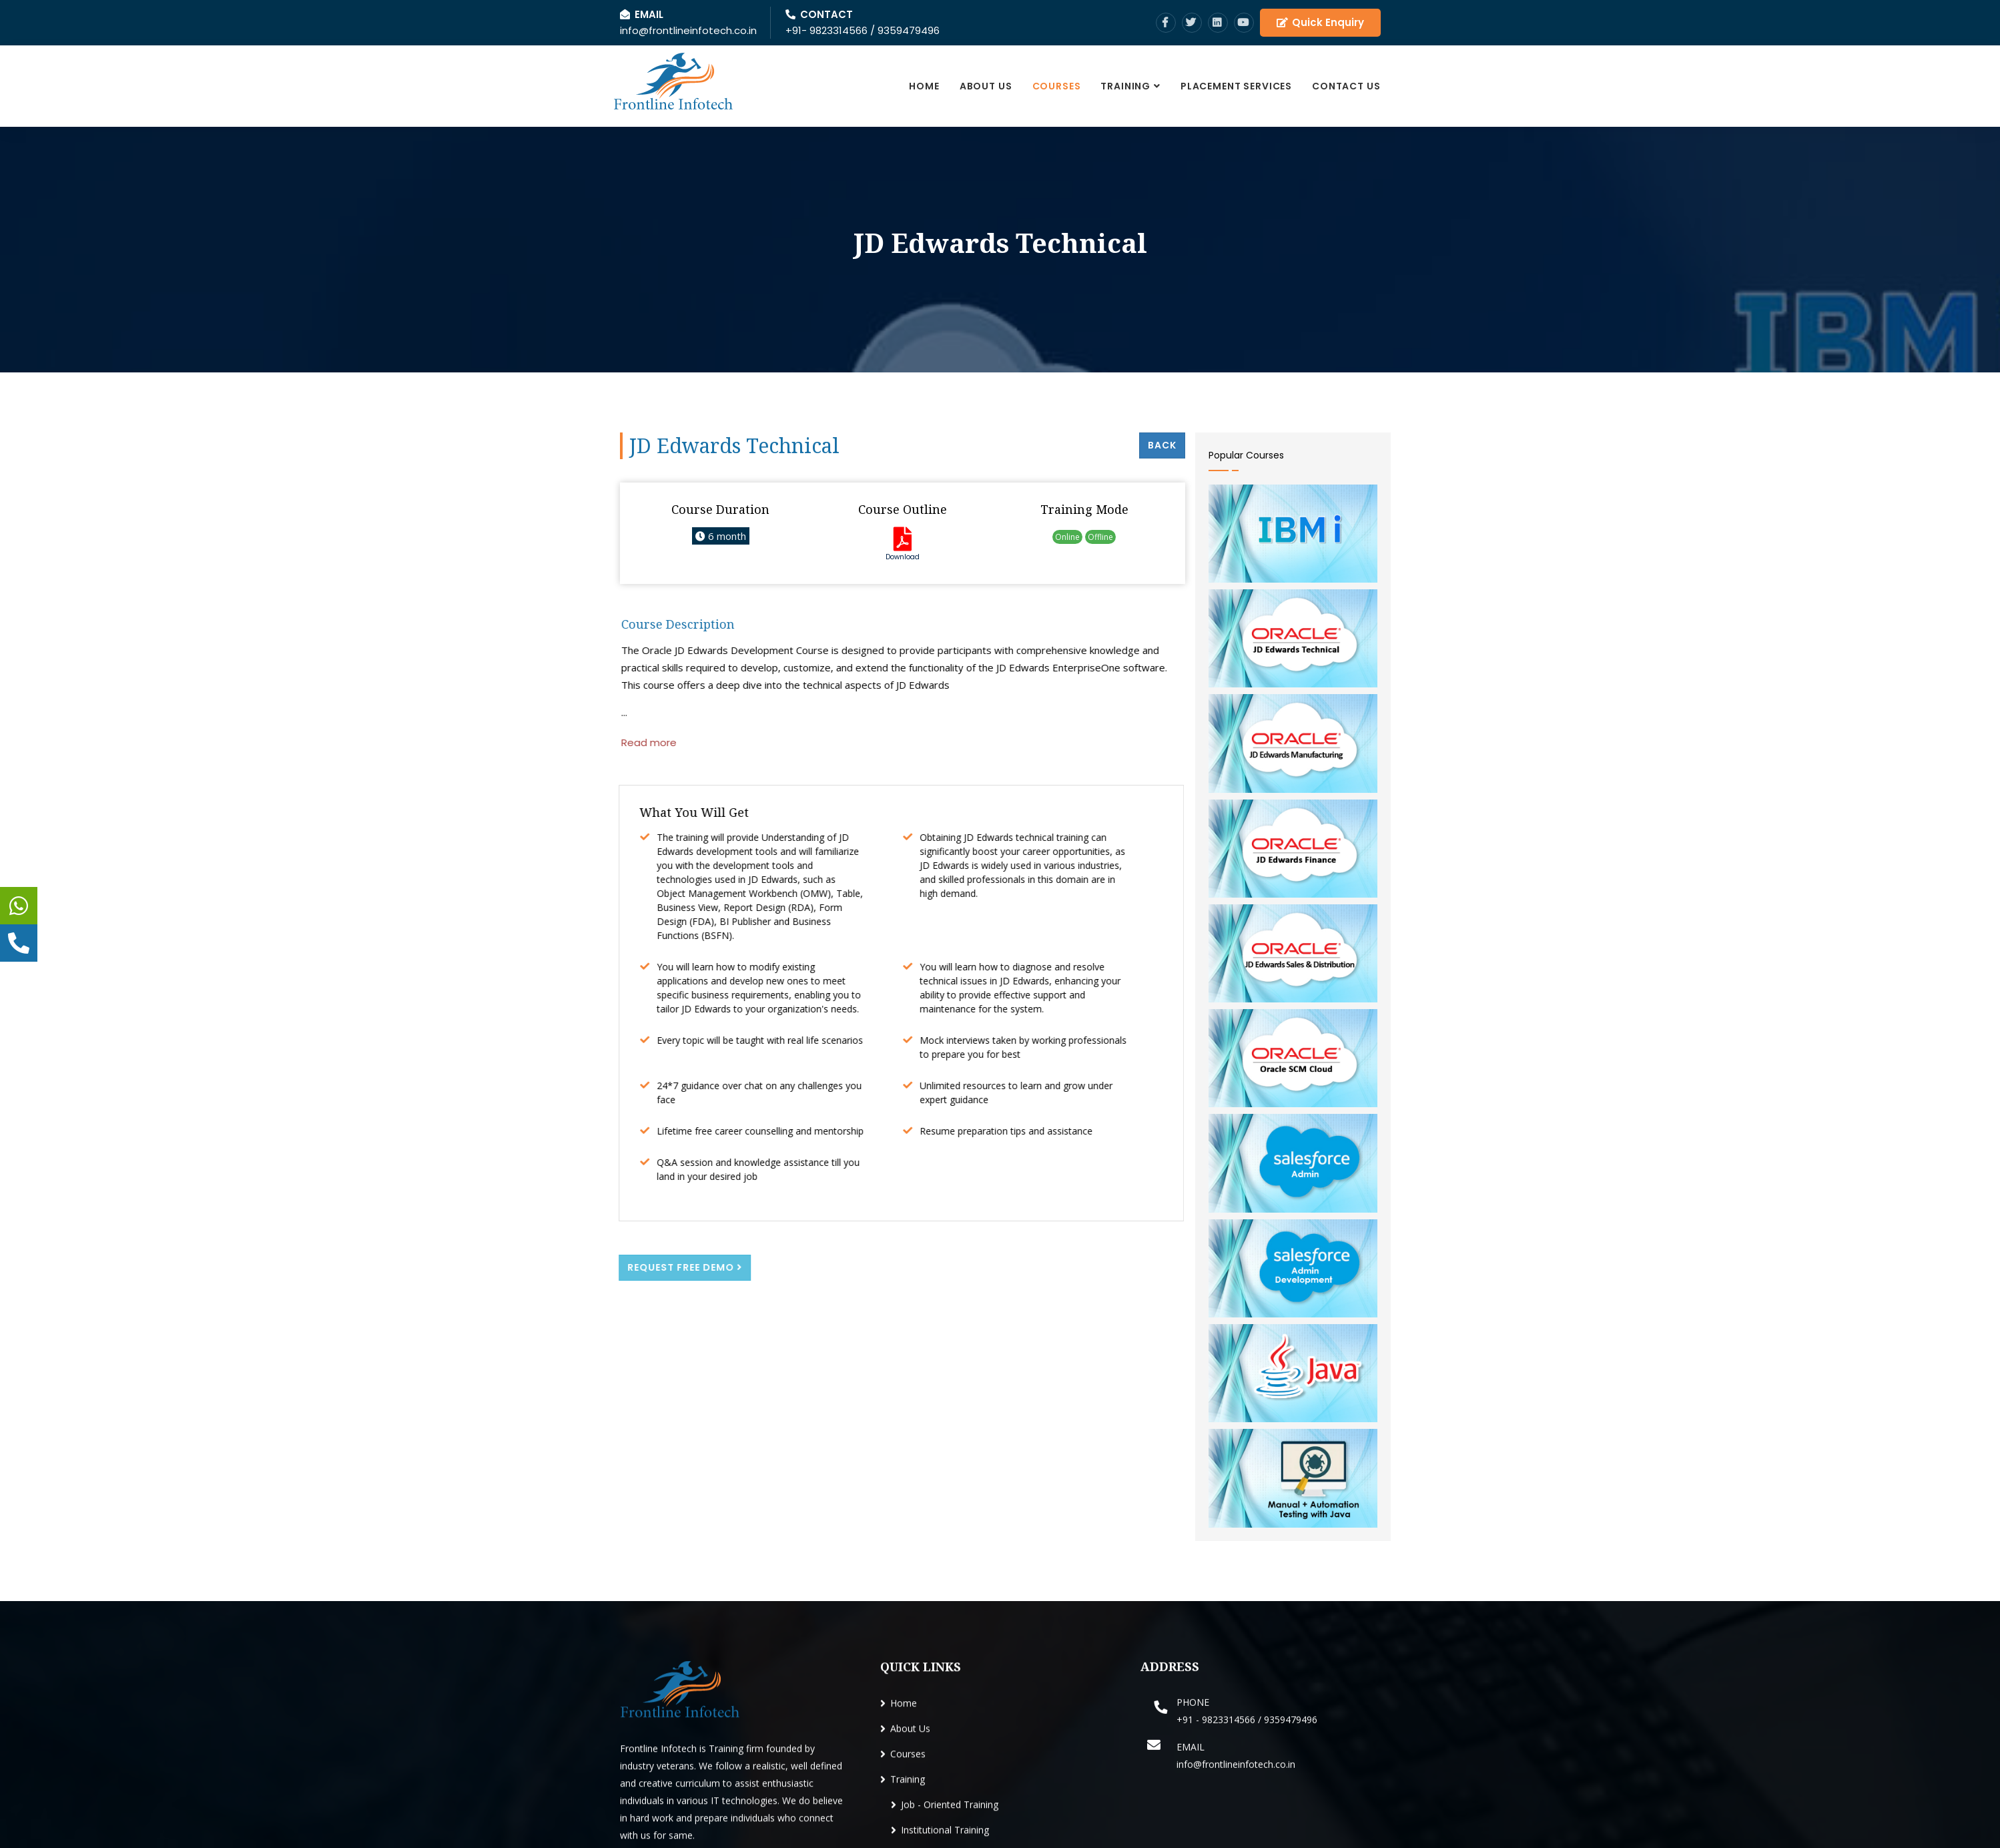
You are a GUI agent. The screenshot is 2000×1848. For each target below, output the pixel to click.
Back (1162, 445)
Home (924, 86)
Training (1125, 86)
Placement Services (1236, 86)
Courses (1056, 86)
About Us (986, 86)
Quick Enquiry (1320, 22)
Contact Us (1346, 86)
